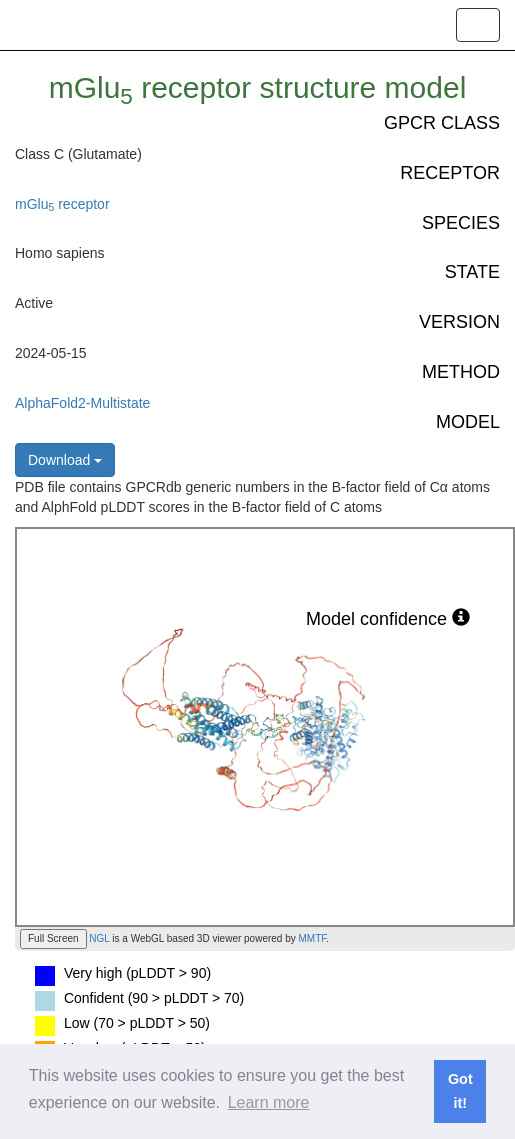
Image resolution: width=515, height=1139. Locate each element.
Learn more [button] (269, 1102)
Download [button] (65, 460)
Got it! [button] (460, 1091)
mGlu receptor (62, 204)
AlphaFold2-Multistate (82, 403)
